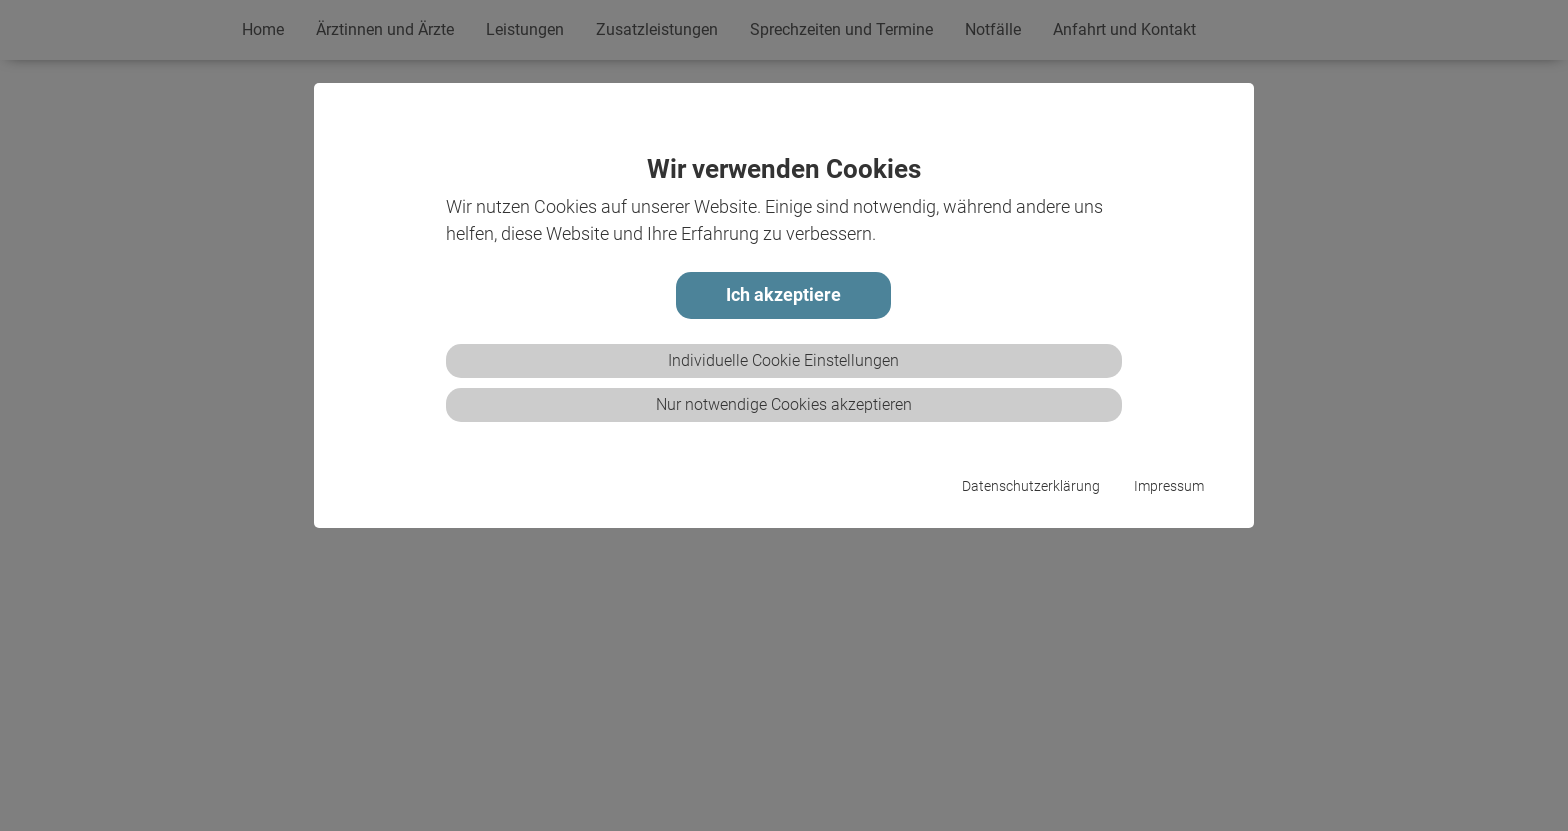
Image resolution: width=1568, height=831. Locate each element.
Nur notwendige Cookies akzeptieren (784, 404)
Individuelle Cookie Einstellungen (783, 360)
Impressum (1169, 486)
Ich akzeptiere (783, 295)
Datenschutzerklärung (1031, 486)
